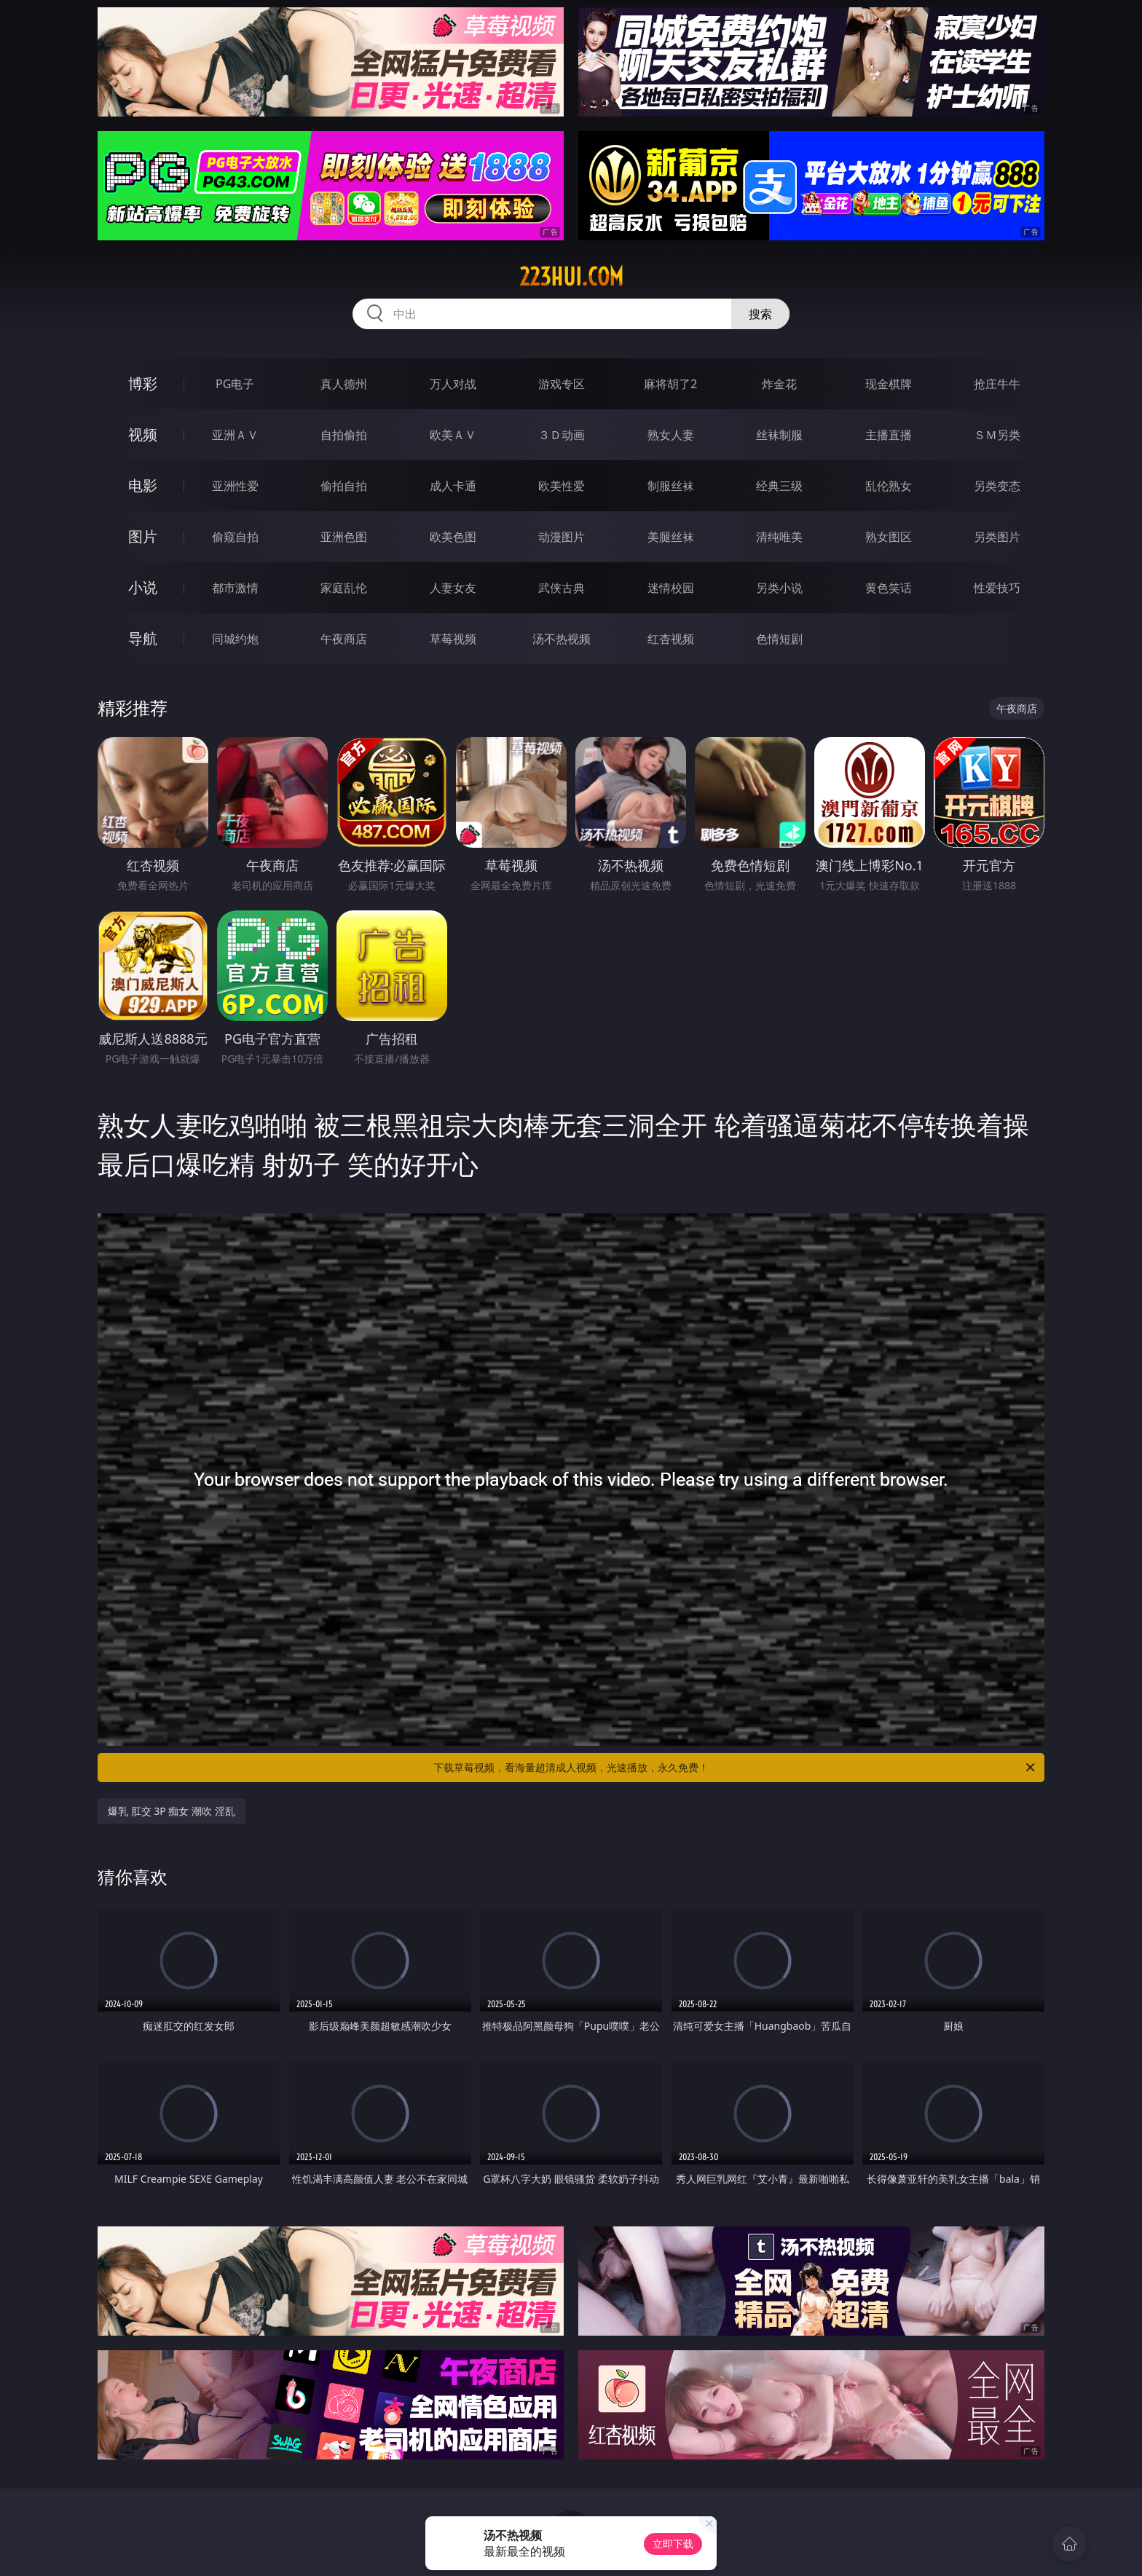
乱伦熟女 (888, 486)
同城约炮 (235, 639)
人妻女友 (453, 588)
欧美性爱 (561, 486)
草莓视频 (453, 639)
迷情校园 (670, 588)
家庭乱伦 (343, 588)
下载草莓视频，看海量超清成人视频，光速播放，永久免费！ (735, 1767)
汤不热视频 (561, 639)
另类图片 (997, 537)
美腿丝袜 (670, 537)
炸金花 (779, 384)
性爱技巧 (997, 588)
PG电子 (235, 384)
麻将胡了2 (670, 384)
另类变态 (997, 486)
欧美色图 (453, 537)
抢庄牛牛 (997, 384)
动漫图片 (561, 537)
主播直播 (888, 435)
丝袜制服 (779, 435)
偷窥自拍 (235, 537)
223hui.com (571, 276)
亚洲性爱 (235, 486)
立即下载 (673, 2544)
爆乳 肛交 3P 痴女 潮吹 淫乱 (171, 1811)
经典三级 (779, 486)
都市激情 (235, 588)
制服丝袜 (670, 486)
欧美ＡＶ (453, 435)
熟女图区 (888, 537)
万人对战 (453, 384)
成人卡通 (453, 486)
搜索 (760, 314)
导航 (142, 638)
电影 (142, 485)
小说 (142, 587)
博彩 (142, 383)
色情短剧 (779, 639)
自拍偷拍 (343, 435)
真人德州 (343, 384)
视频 (142, 434)
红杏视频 (670, 639)
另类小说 (779, 588)
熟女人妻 (670, 435)
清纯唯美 (779, 537)
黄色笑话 (888, 588)
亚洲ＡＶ (235, 435)
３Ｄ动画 (561, 435)
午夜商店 (343, 639)
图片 (142, 536)
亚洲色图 (343, 537)
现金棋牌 (888, 384)
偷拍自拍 (343, 486)
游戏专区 (561, 384)
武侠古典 (561, 588)
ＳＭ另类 (997, 435)
